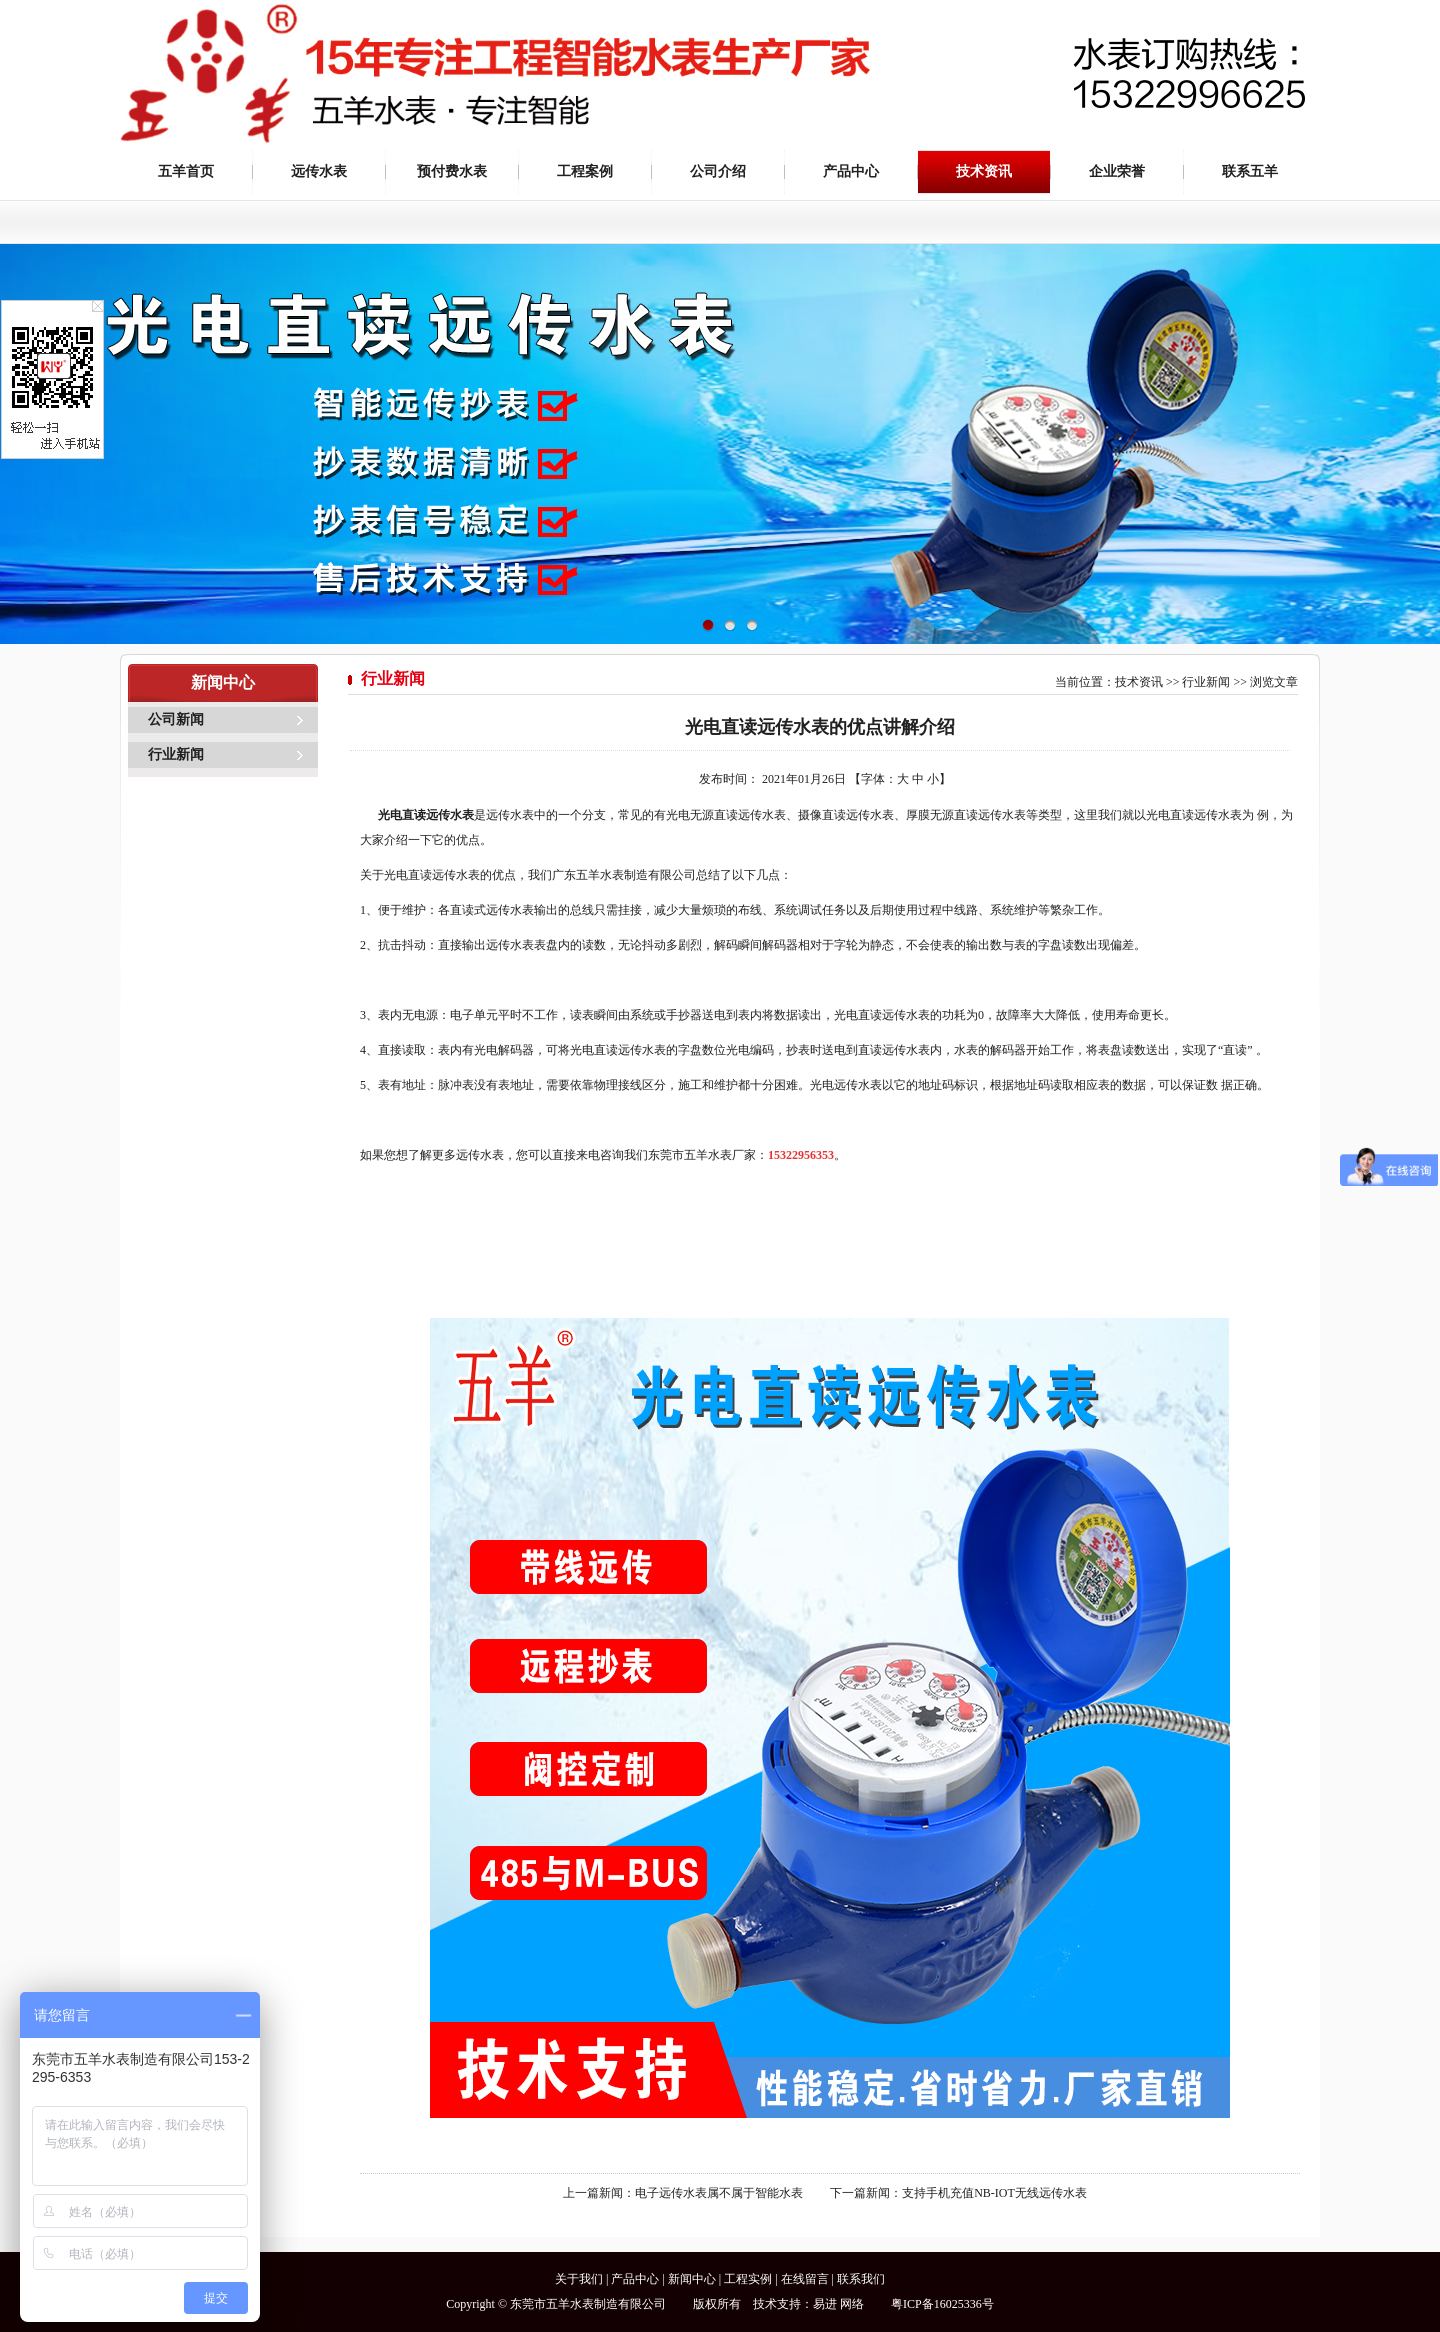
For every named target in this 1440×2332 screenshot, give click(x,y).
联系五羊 (1250, 171)
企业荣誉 (1117, 171)
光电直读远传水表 (426, 815)
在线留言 (805, 2279)
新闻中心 (692, 2279)
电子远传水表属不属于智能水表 (719, 2193)
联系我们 (861, 2279)
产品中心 (851, 171)
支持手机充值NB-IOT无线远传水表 (994, 2193)
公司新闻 (176, 719)
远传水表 (319, 171)
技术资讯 (984, 171)
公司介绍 (718, 171)
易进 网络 (838, 2304)
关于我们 (579, 2279)
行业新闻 (176, 754)
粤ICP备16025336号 (942, 2304)
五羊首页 (186, 171)
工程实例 (748, 2279)
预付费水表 (452, 171)
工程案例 (585, 171)
